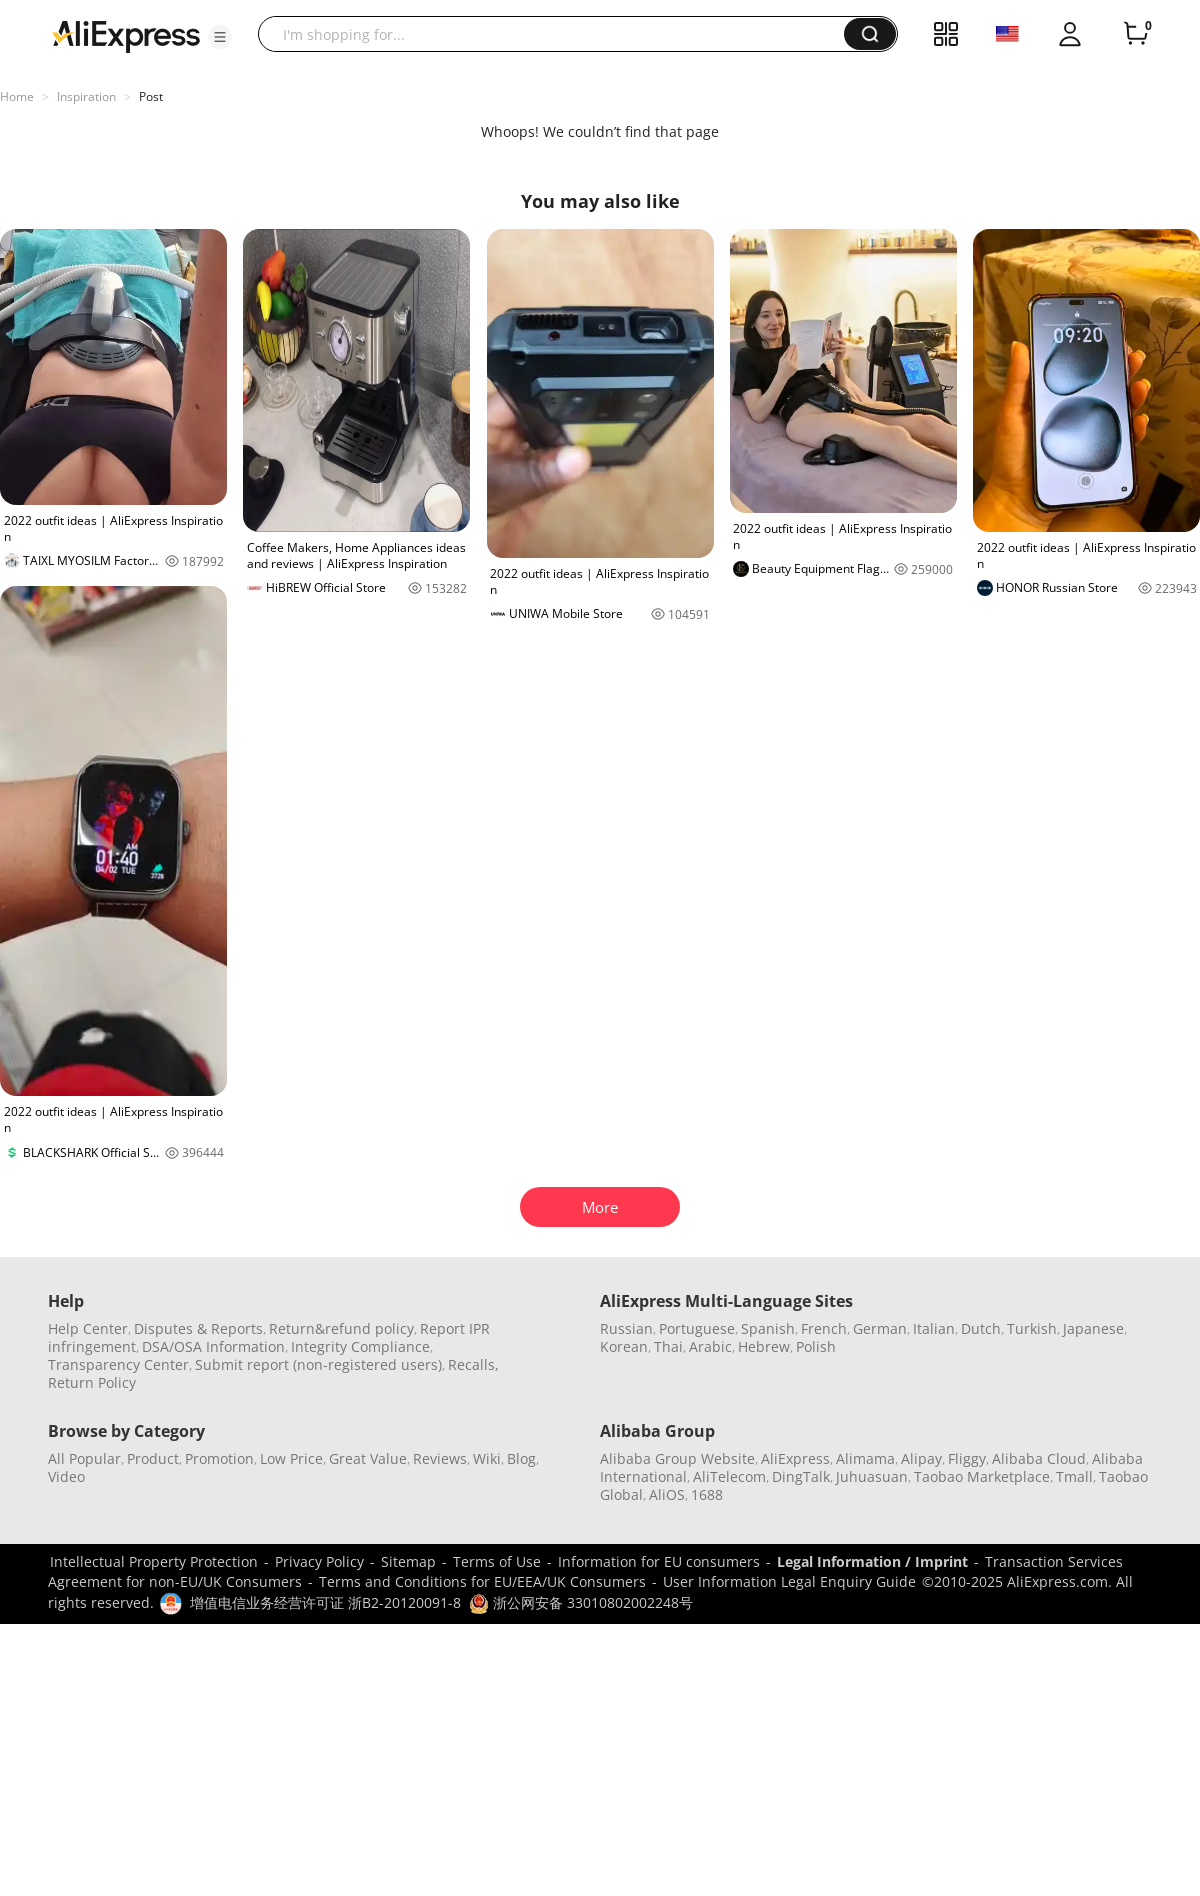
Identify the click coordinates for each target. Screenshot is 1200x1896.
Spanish (768, 1328)
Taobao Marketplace (982, 1476)
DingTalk (801, 1476)
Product (153, 1458)
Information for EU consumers (659, 1561)
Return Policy (92, 1382)
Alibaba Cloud (1039, 1458)
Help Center (88, 1328)
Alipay (921, 1458)
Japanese (1093, 1328)
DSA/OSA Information (213, 1346)
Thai (668, 1346)
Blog (521, 1458)
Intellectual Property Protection (154, 1561)
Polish (816, 1346)
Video (66, 1476)
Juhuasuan (872, 1476)
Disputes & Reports (198, 1328)
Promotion (219, 1458)
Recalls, (473, 1364)
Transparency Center (118, 1364)
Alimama (865, 1458)
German (880, 1328)
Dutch (981, 1328)
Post (151, 96)
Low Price (291, 1458)
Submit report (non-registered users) (318, 1364)
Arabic (710, 1346)
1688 (707, 1494)
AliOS (667, 1494)
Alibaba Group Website (677, 1458)
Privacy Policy (319, 1561)
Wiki (487, 1458)
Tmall (1074, 1476)
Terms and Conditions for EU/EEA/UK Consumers (482, 1581)
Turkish (1032, 1328)
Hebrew (764, 1346)
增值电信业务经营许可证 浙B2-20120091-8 (325, 1602)
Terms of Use (497, 1561)
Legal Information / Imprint (872, 1561)
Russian (626, 1328)
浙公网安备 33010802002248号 (581, 1602)
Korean (624, 1346)
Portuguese (697, 1328)
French (824, 1328)
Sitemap (408, 1561)
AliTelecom (729, 1476)
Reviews (440, 1458)
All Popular (84, 1458)
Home (17, 96)
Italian (934, 1328)
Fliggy (967, 1458)
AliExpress (795, 1458)
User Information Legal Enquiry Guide (789, 1581)
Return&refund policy (341, 1328)
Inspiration (86, 96)
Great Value (368, 1458)
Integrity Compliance (360, 1346)
